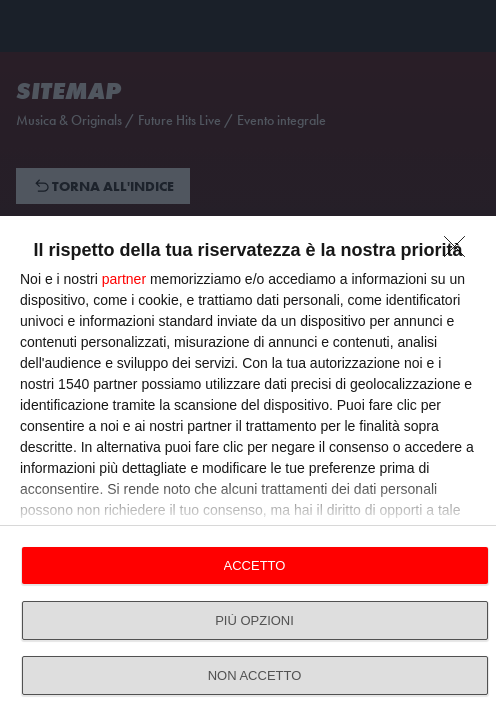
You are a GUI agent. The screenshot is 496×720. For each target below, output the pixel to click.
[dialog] (248, 468)
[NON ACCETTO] (460, 252)
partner (124, 279)
